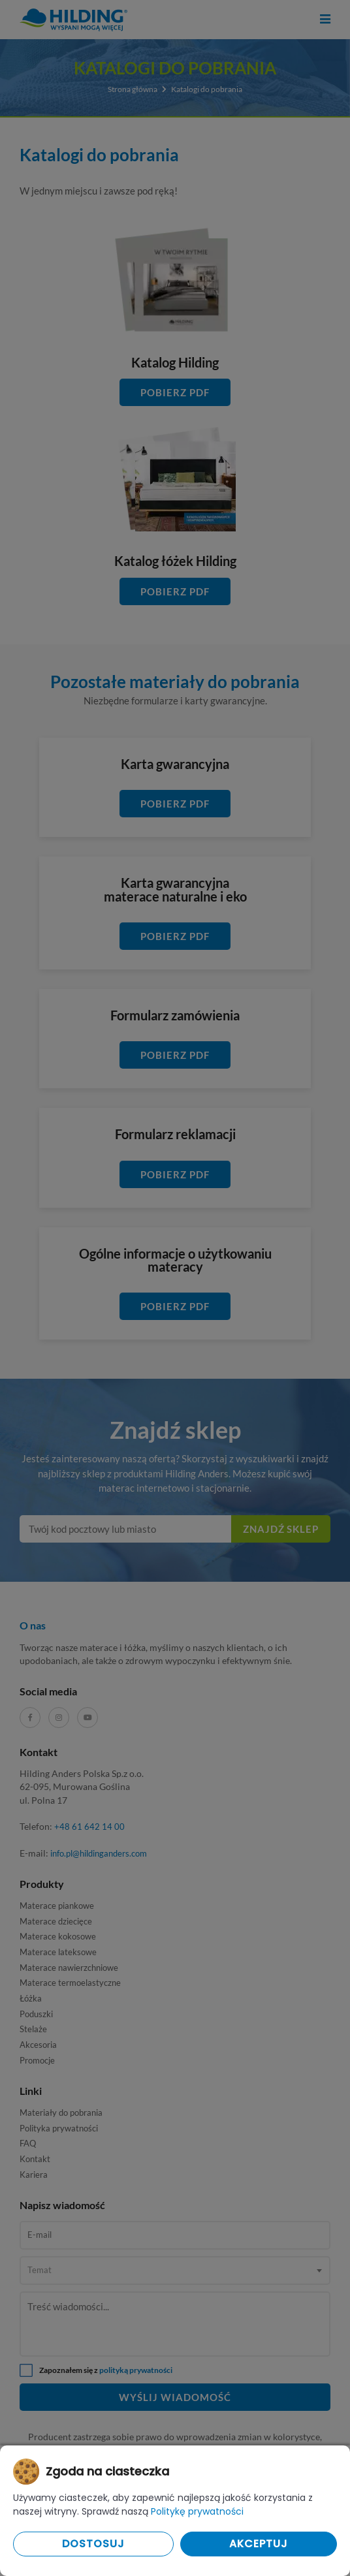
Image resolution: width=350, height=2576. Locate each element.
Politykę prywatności (197, 2511)
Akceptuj (258, 2543)
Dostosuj (93, 2543)
